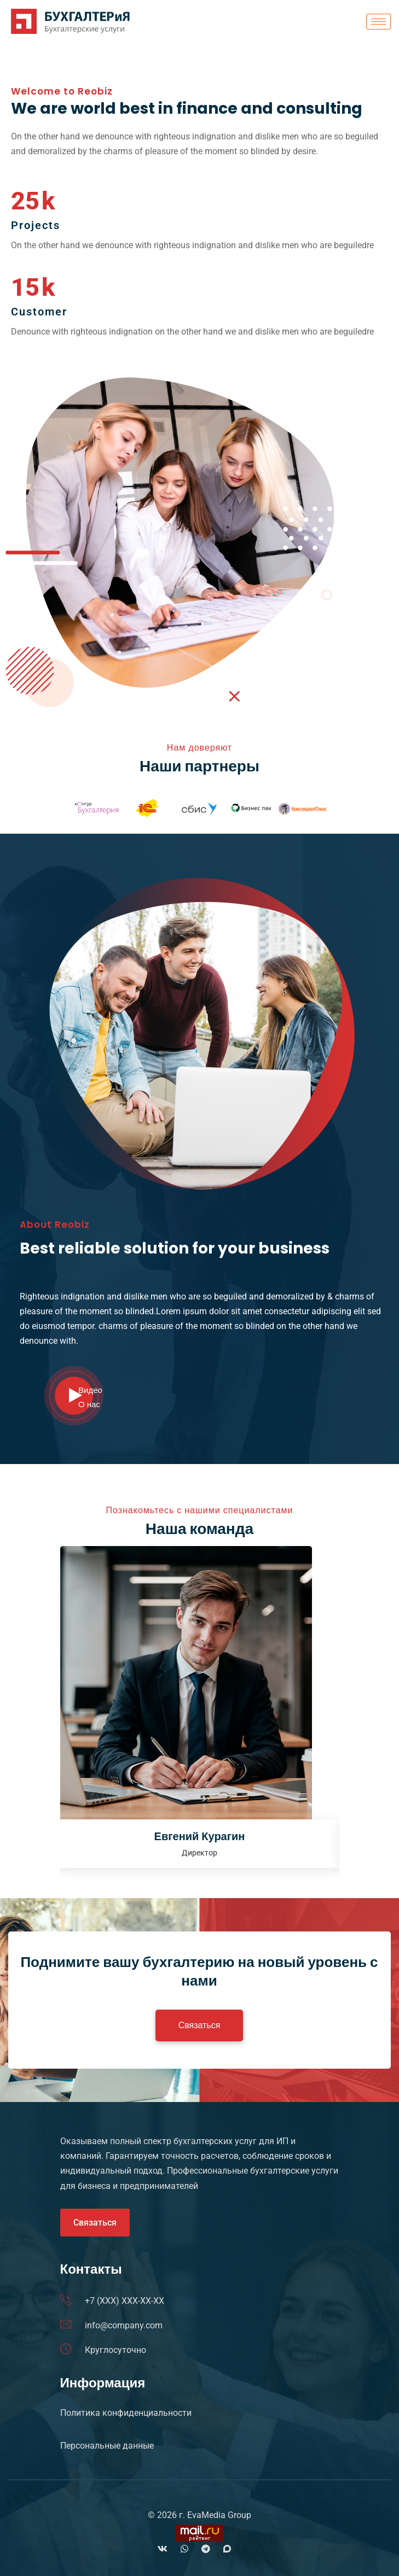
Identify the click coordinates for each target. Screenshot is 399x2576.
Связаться (95, 2222)
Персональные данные (107, 2445)
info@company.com (124, 2325)
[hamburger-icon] (378, 22)
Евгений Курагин (199, 1836)
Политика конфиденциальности (126, 2413)
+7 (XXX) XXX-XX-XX (124, 2301)
